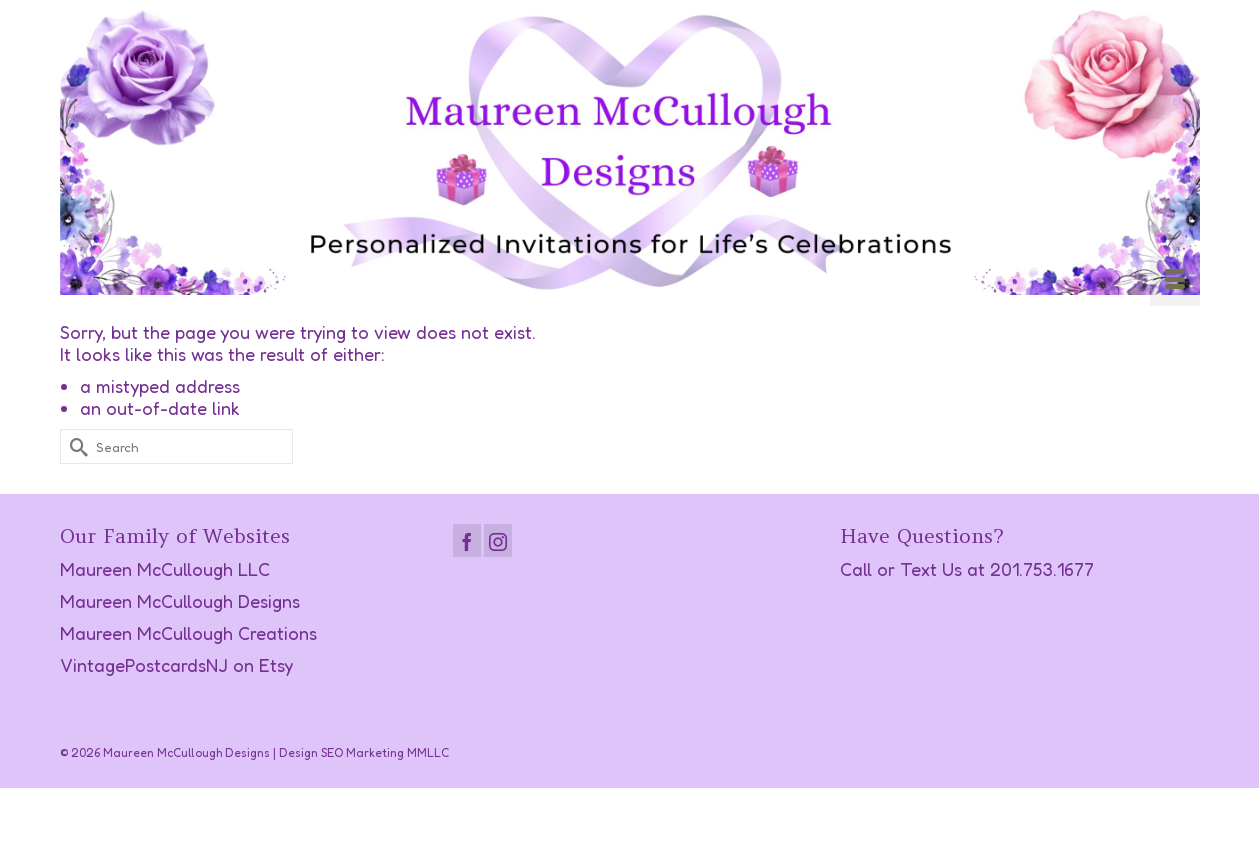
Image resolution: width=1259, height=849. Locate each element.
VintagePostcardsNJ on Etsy (176, 665)
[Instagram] (498, 540)
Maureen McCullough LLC (165, 569)
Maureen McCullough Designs (180, 601)
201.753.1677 (1042, 569)
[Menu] (1175, 281)
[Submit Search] (75, 446)
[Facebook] (467, 540)
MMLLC (428, 752)
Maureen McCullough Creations (188, 633)
